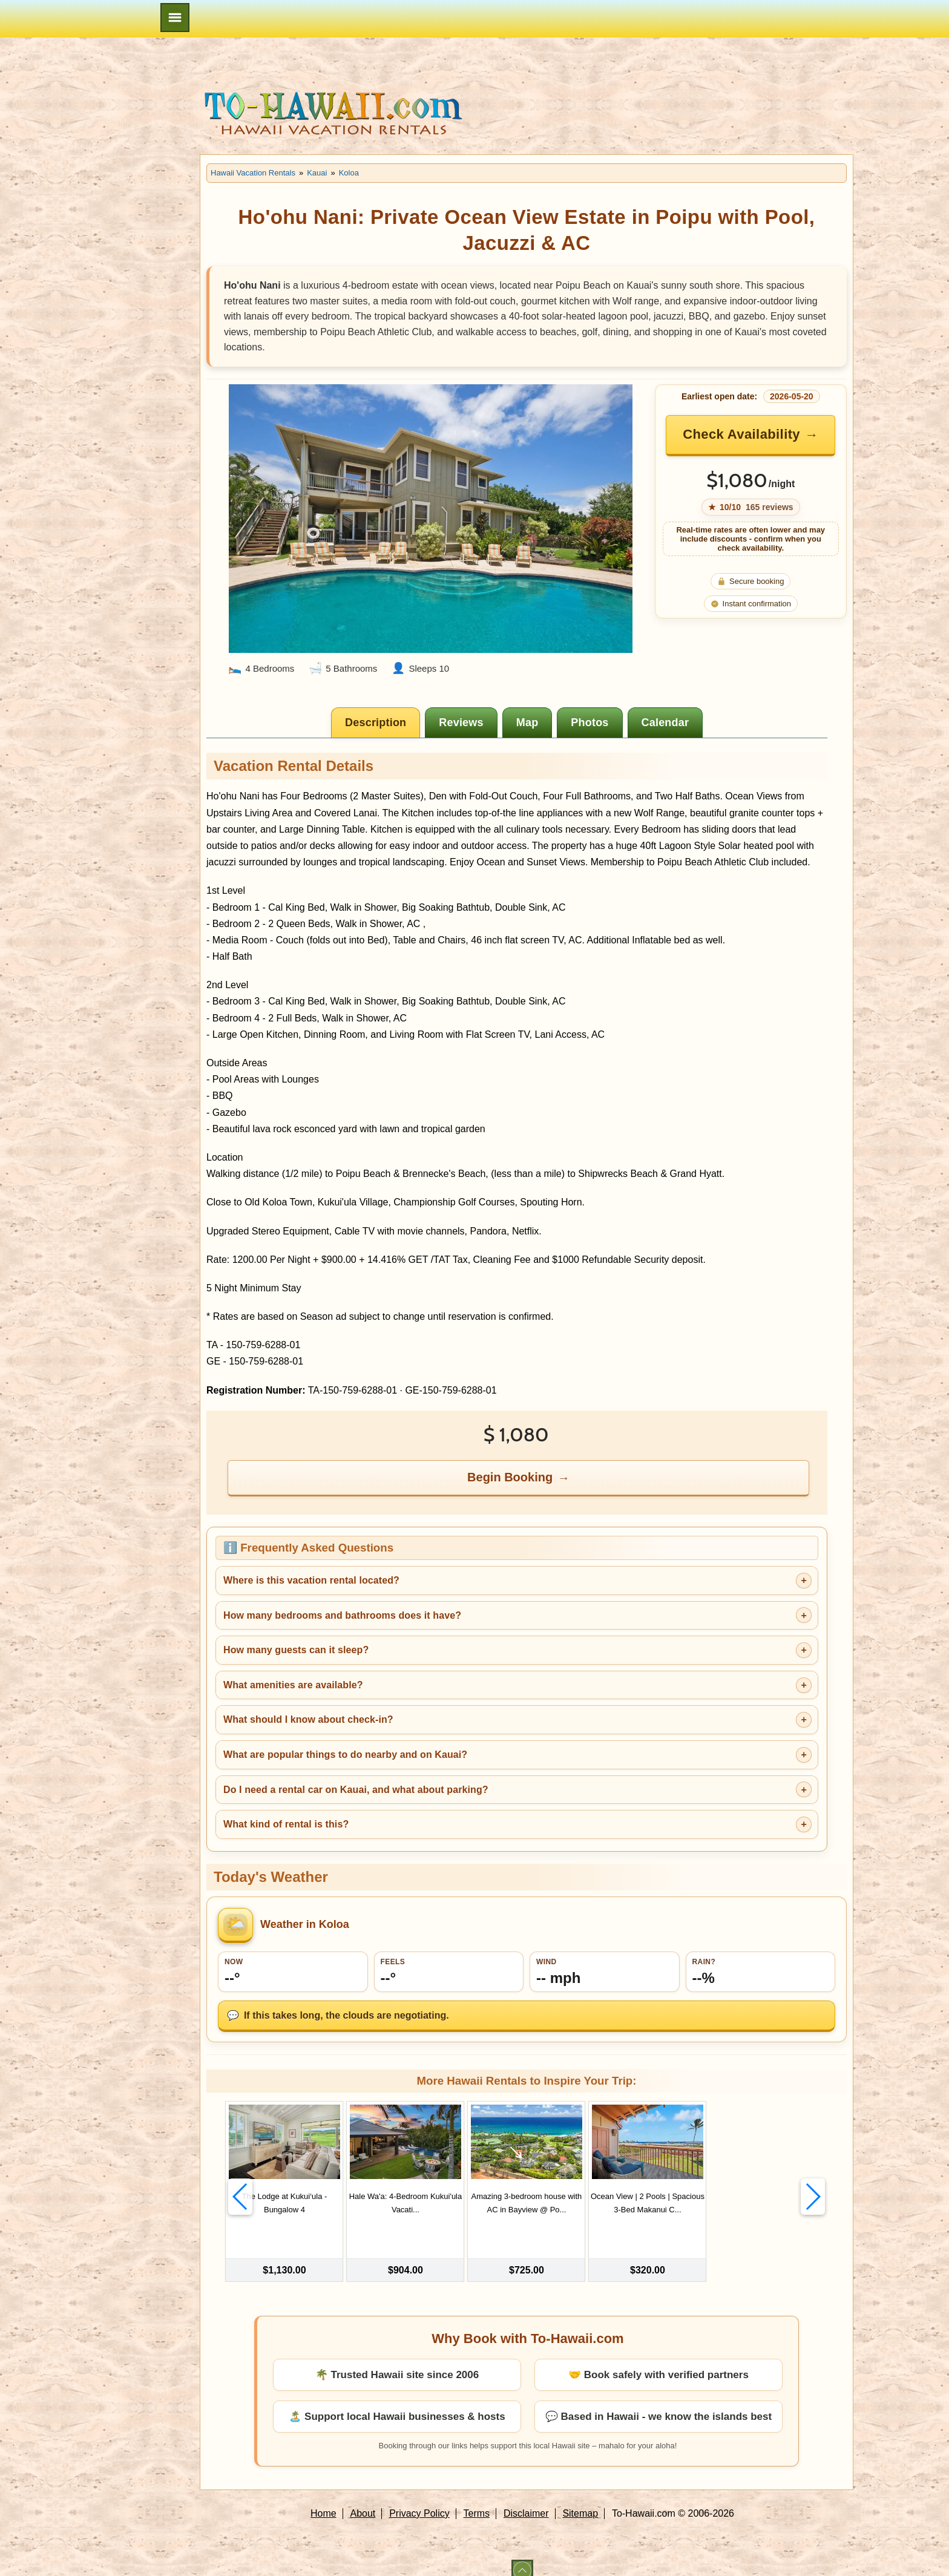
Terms (477, 2499)
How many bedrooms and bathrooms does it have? (342, 1615)
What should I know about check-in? (308, 1719)
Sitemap (580, 2499)
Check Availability (741, 434)
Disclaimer (526, 2499)
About (363, 2499)
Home (323, 2499)
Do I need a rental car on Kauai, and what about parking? (355, 1790)
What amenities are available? (293, 1685)
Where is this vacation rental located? (311, 1580)
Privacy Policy (419, 2499)
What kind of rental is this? (286, 1824)
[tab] (375, 722)
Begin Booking (510, 1477)
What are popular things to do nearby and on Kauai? (345, 1754)
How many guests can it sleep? (296, 1650)
